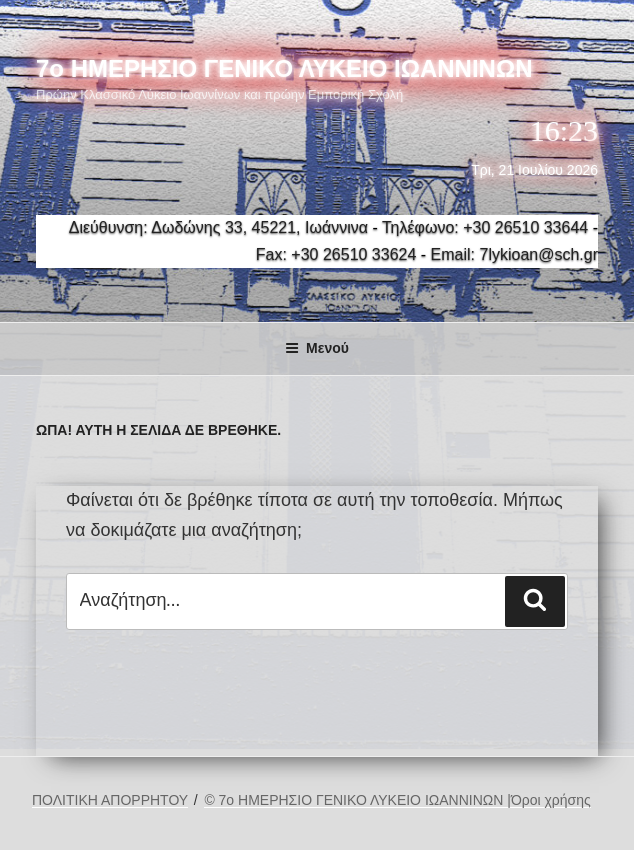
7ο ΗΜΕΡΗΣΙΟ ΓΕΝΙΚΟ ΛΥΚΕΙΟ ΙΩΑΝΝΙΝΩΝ (284, 68)
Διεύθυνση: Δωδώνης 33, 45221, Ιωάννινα (218, 227)
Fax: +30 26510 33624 (336, 254)
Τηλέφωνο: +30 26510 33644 (485, 227)
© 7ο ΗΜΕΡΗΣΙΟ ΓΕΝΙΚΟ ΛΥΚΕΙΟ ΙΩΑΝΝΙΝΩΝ (355, 800)
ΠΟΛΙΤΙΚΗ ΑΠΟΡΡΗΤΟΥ (110, 800)
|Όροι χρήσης (549, 800)
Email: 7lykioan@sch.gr (514, 254)
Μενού (317, 348)
